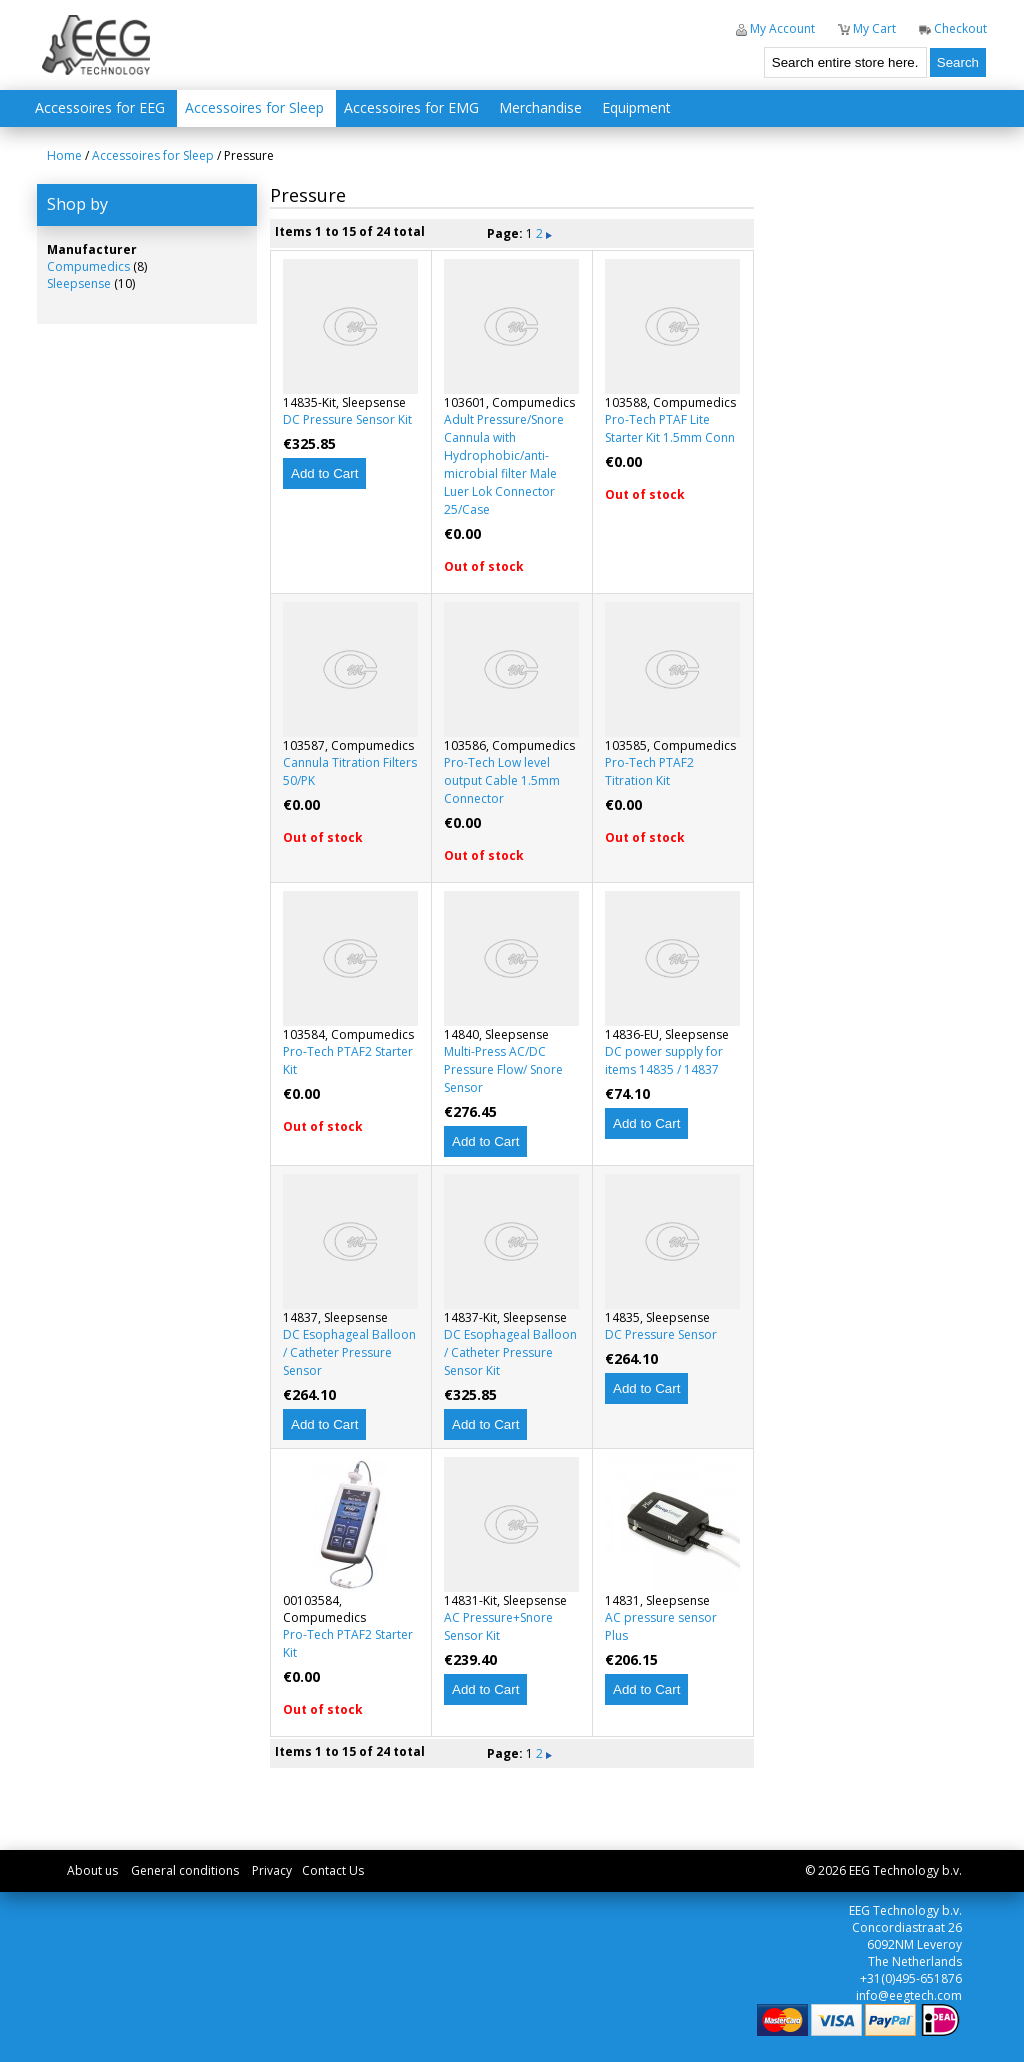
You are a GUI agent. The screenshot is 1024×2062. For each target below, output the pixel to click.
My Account (775, 28)
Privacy (272, 1870)
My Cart (867, 28)
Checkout (953, 28)
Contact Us (333, 1870)
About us (92, 1870)
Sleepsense (79, 283)
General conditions (185, 1870)
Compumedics (88, 266)
